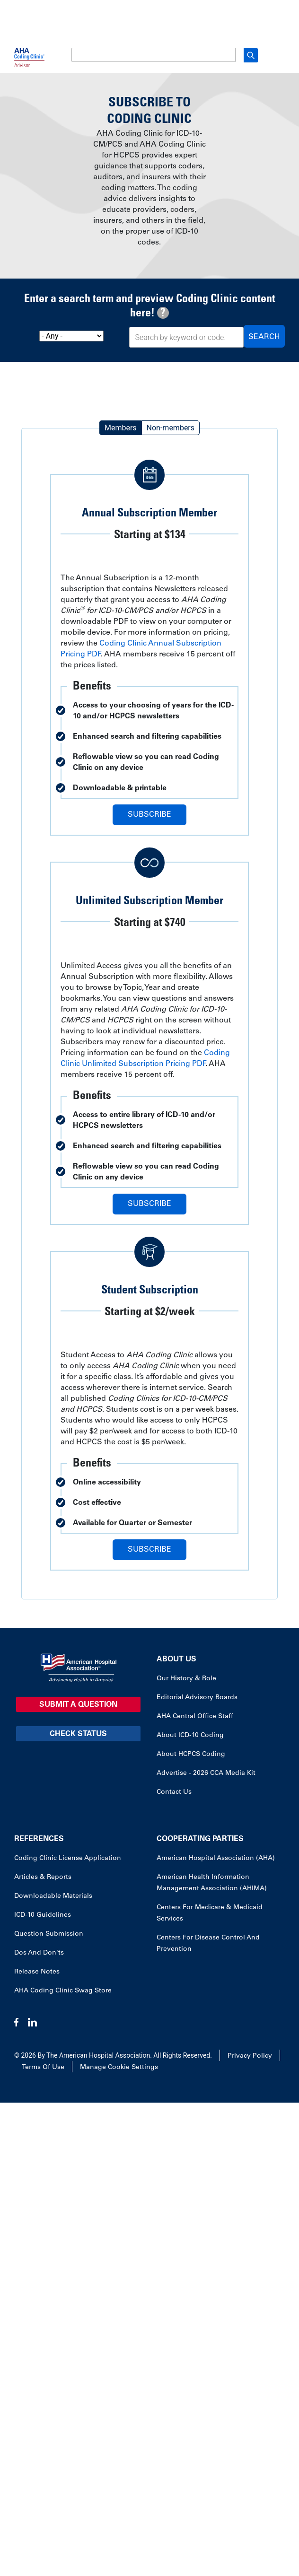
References (39, 1839)
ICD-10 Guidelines (42, 1915)
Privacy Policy (250, 2056)
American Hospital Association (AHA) (216, 1858)
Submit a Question (78, 1705)
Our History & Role (186, 1679)
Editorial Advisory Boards (197, 1697)
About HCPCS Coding (191, 1754)
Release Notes (37, 1972)
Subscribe (149, 815)
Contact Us (174, 1792)
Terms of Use (43, 2067)
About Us (176, 1659)
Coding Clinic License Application (67, 1858)
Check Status (78, 1734)
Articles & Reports (42, 1877)
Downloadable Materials (53, 1896)
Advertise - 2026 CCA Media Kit (206, 1773)
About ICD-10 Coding (190, 1735)
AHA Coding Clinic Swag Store (63, 1991)
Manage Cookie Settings (119, 2067)
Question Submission (48, 1934)
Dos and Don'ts (39, 1953)
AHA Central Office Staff (195, 1716)
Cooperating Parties (200, 1839)
